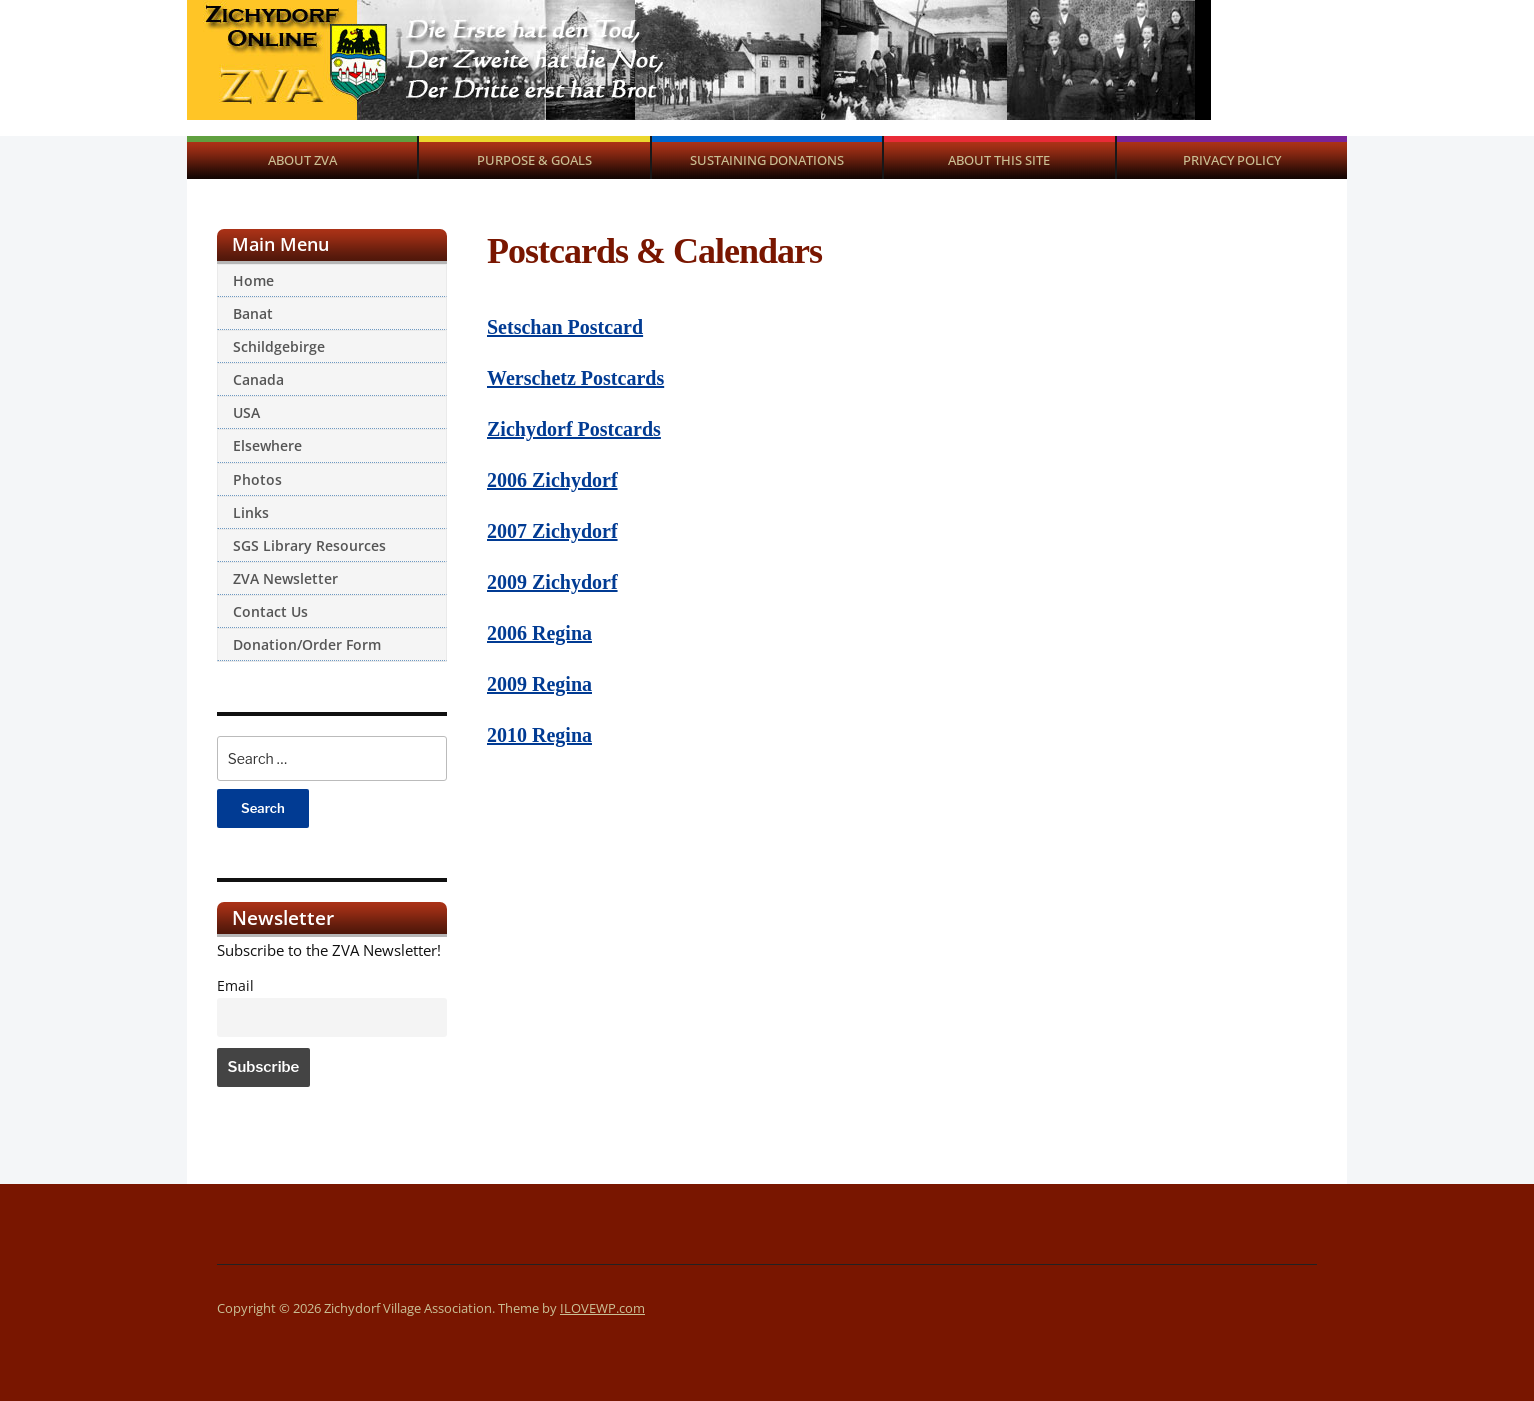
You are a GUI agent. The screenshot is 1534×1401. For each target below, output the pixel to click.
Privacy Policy (1232, 160)
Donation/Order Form (307, 644)
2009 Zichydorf (552, 582)
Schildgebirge (279, 346)
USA (246, 412)
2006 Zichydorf (552, 480)
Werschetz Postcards (575, 378)
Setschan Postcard (565, 327)
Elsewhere (267, 445)
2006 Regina (539, 633)
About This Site (999, 160)
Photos (257, 479)
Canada (258, 379)
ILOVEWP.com (602, 1308)
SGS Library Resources (309, 545)
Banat (253, 313)
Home (253, 280)
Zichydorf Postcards (574, 429)
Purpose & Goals (534, 160)
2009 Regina (539, 684)
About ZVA (302, 160)
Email (235, 986)
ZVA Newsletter (285, 578)
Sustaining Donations (767, 160)
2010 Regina (539, 735)
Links (251, 512)
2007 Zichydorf (552, 531)
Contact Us (270, 611)
